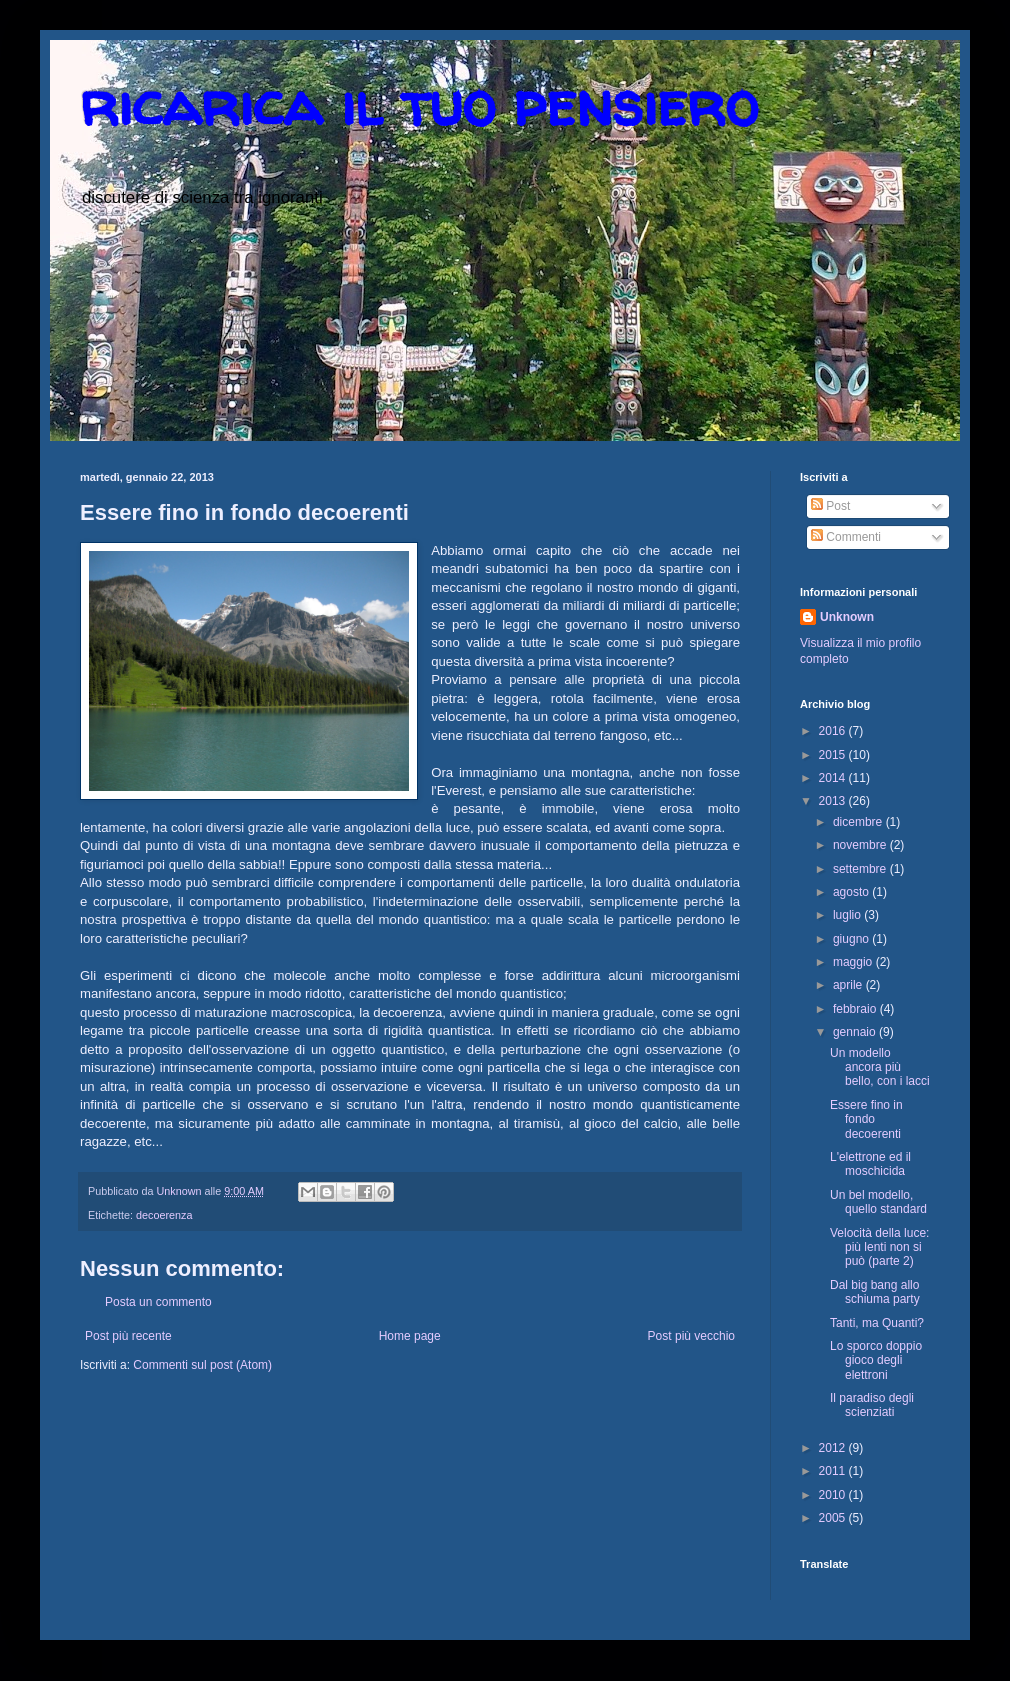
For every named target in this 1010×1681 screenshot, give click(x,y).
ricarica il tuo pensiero (419, 104)
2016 (834, 731)
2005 (834, 1518)
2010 (834, 1495)
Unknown (847, 617)
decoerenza (164, 1215)
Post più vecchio (691, 1336)
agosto (852, 892)
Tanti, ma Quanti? (877, 1323)
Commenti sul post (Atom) (202, 1365)
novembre (861, 845)
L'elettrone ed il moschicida (870, 1164)
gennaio (856, 1032)
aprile (849, 985)
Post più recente (128, 1336)
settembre (861, 869)
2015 (834, 755)
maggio (854, 962)
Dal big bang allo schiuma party (875, 1292)
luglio (848, 915)
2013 (834, 801)
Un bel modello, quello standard (878, 1202)
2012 (834, 1448)
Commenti (846, 537)
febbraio (856, 1009)
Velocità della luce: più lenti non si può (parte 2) (879, 1247)
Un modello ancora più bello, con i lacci (880, 1067)
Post (830, 506)
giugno (852, 939)
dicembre (859, 822)
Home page (410, 1336)
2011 (834, 1471)
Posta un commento (158, 1302)
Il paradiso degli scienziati (872, 1405)
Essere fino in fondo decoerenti (866, 1119)
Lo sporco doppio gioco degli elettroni (876, 1360)
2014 (834, 778)
